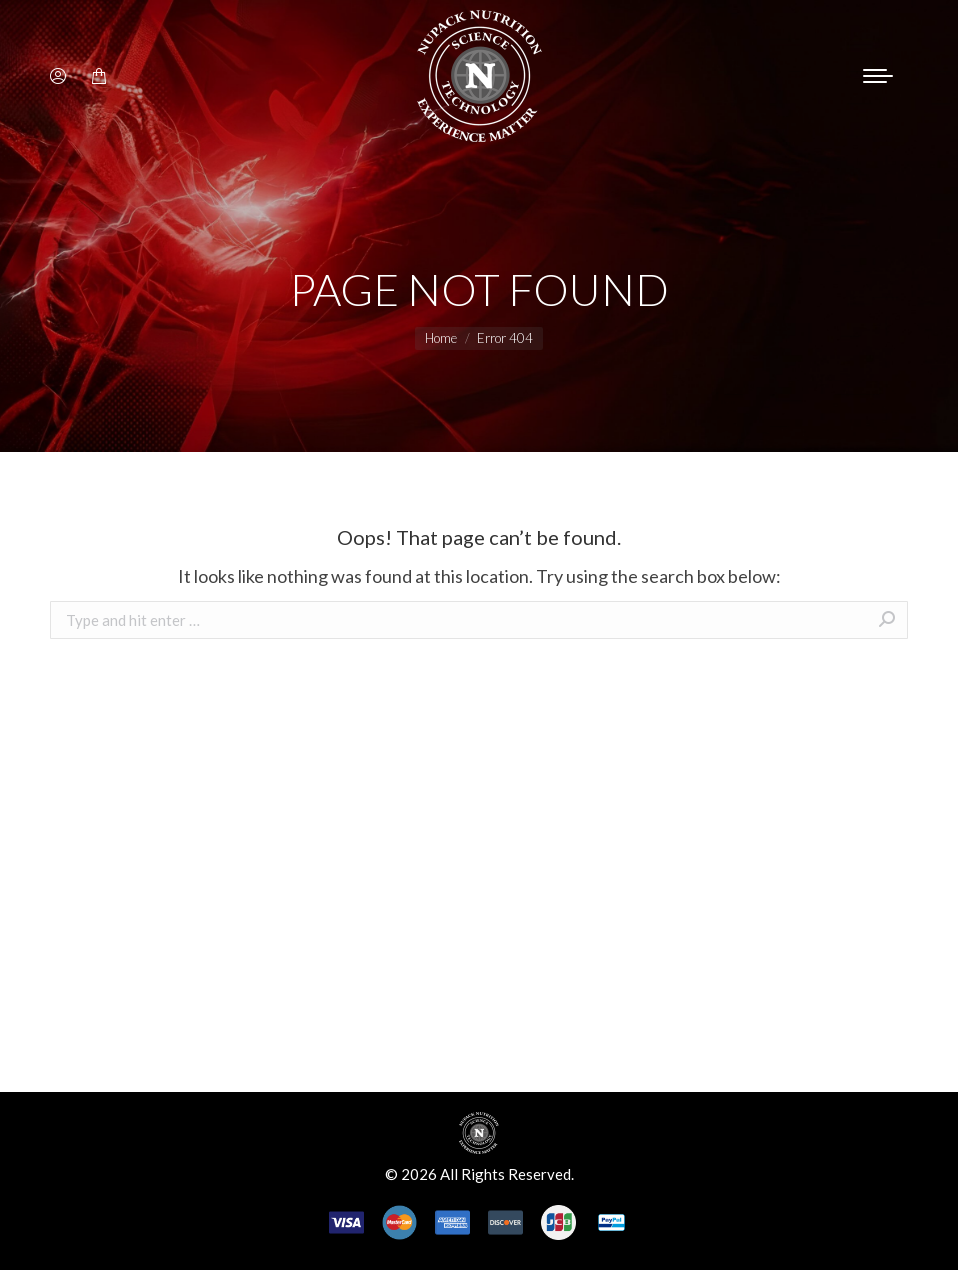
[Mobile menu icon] (878, 76)
